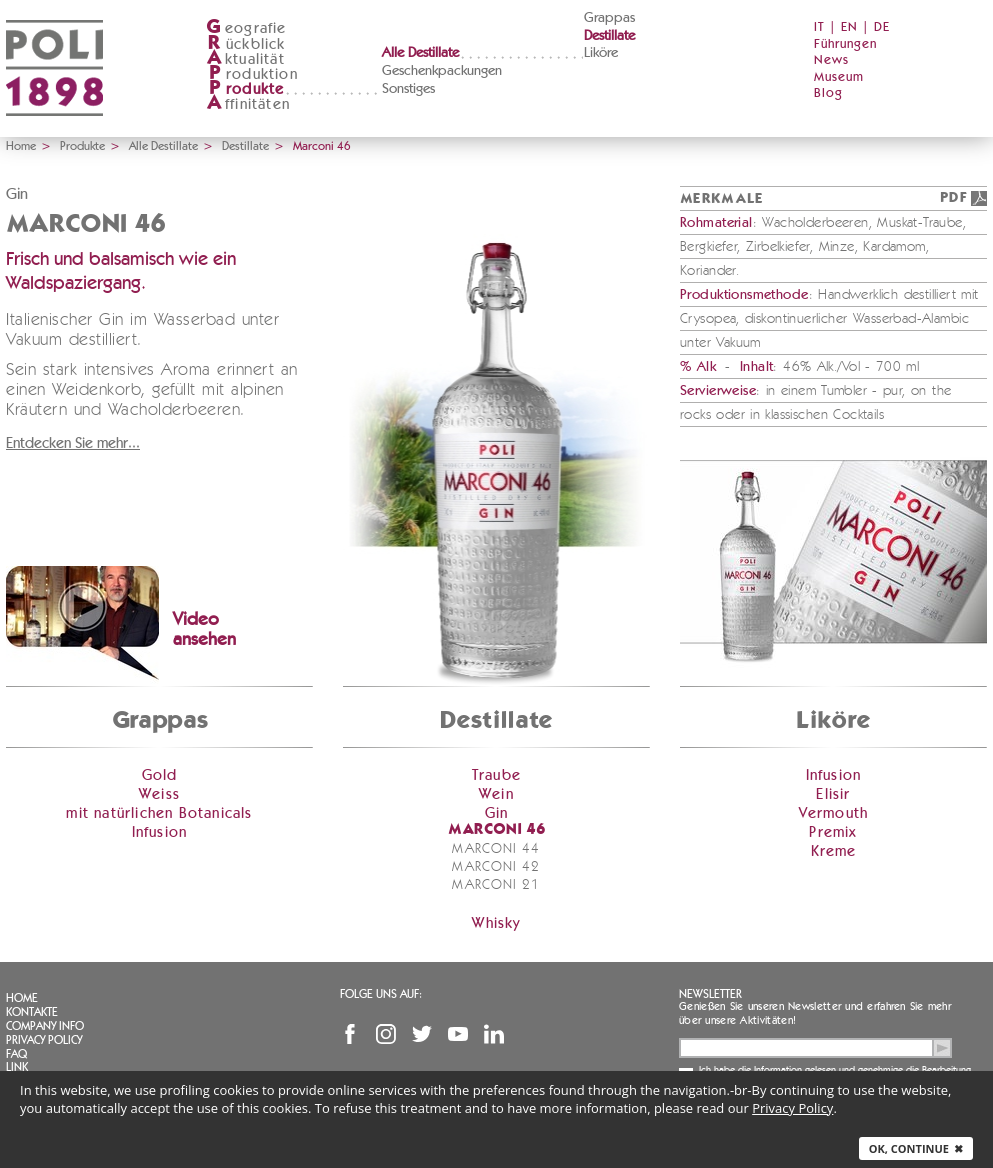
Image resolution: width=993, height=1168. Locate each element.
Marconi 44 (496, 849)
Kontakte (32, 1012)
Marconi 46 (496, 830)
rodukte (245, 89)
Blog (828, 93)
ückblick (246, 44)
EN (849, 27)
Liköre (601, 53)
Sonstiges (408, 89)
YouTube (458, 1034)
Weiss (159, 794)
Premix (833, 832)
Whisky (496, 923)
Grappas (609, 18)
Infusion (160, 832)
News (831, 60)
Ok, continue (916, 1148)
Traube (496, 775)
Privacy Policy (44, 1040)
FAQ (16, 1054)
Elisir (833, 794)
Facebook (350, 1034)
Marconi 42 (496, 867)
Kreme (834, 851)
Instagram (386, 1034)
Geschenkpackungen (442, 71)
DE (882, 27)
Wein (496, 794)
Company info (45, 1026)
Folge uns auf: (381, 994)
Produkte (82, 146)
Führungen (845, 44)
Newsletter (710, 994)
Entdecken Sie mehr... (73, 443)
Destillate (609, 36)
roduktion (252, 74)
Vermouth (834, 813)
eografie (246, 28)
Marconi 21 (496, 885)
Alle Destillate (420, 53)
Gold (160, 775)
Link (17, 1067)
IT (819, 27)
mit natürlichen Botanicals (159, 813)
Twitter (422, 1034)
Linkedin (494, 1034)
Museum (839, 77)
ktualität (245, 59)
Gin (497, 813)
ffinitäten (248, 104)
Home (21, 146)
